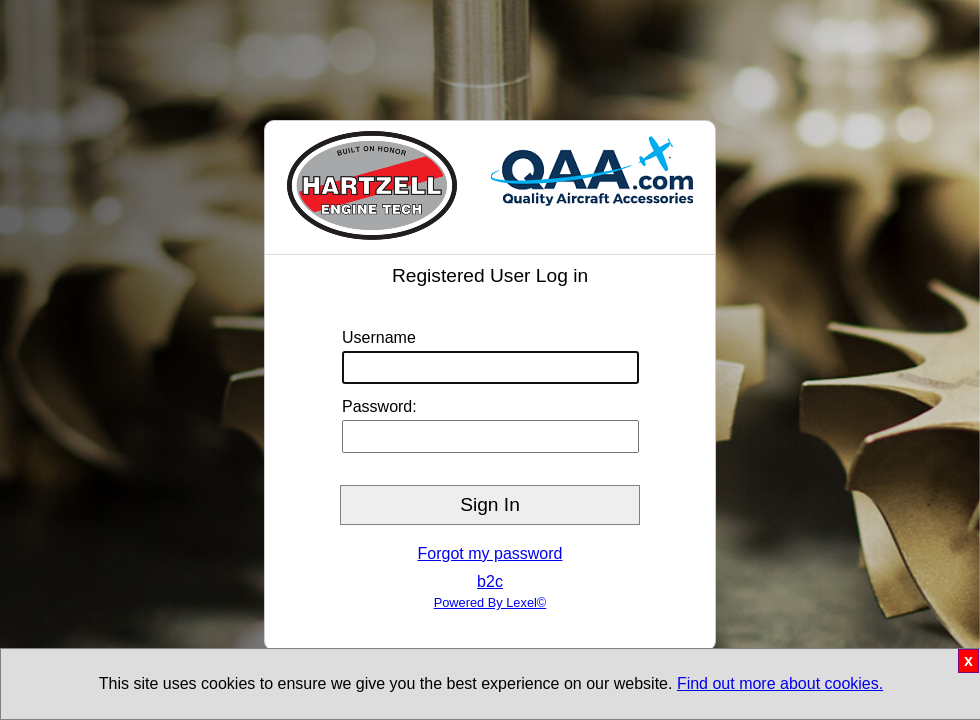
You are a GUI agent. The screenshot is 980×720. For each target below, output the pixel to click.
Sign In (490, 504)
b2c (490, 581)
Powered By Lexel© (490, 602)
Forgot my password (490, 553)
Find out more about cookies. (780, 683)
